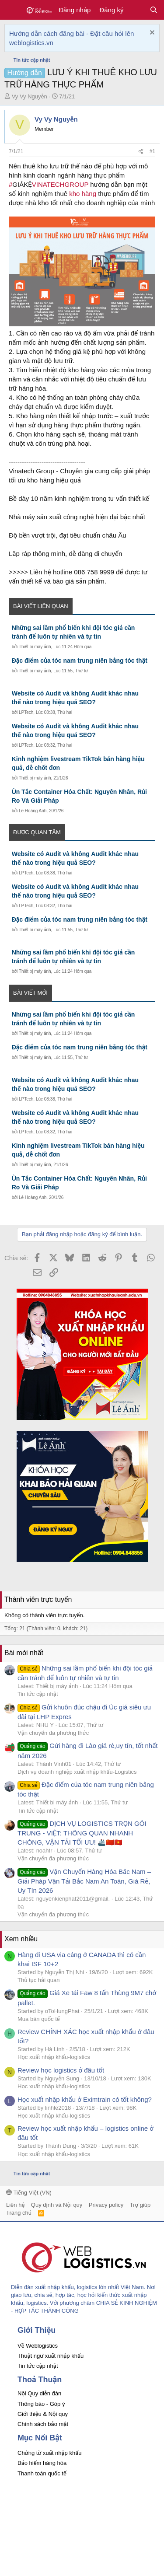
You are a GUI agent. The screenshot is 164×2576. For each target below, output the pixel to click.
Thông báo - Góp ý (41, 2404)
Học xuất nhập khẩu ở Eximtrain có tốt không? (84, 2099)
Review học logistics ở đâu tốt (60, 2070)
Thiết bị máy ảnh (35, 646)
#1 (152, 151)
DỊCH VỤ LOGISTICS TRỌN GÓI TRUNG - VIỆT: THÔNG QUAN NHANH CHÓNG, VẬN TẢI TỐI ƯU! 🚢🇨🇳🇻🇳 (82, 1833)
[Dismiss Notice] (151, 33)
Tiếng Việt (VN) (29, 2192)
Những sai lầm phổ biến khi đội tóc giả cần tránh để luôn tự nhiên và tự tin (73, 632)
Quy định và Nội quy (57, 2205)
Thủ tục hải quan (38, 1980)
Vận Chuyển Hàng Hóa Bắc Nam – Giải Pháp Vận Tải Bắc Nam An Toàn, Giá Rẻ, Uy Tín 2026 (84, 1881)
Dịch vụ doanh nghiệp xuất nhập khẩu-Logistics (77, 1772)
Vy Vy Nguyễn (29, 96)
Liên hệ (15, 2205)
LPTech (26, 712)
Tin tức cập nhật (37, 1694)
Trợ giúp (140, 2205)
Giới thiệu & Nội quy (42, 2414)
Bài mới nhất (23, 1653)
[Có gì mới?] (136, 10)
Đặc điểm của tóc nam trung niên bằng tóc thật (79, 660)
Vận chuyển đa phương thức (53, 1733)
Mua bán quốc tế (38, 2019)
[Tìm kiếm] (153, 10)
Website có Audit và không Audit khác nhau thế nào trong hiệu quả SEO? (75, 698)
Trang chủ (18, 2212)
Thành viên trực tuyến (38, 1599)
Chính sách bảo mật (42, 2424)
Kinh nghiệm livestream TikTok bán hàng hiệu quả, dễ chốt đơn (78, 763)
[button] (12, 10)
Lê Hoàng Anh (32, 810)
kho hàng (82, 193)
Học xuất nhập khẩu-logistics (53, 2057)
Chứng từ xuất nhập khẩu (49, 2453)
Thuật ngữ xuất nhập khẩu (50, 2355)
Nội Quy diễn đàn (39, 2393)
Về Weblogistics (37, 2345)
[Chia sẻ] (141, 152)
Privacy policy (106, 2205)
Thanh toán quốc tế (41, 2473)
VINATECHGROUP (60, 184)
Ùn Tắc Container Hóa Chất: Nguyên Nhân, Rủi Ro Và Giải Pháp (79, 796)
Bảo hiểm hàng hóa (41, 2463)
